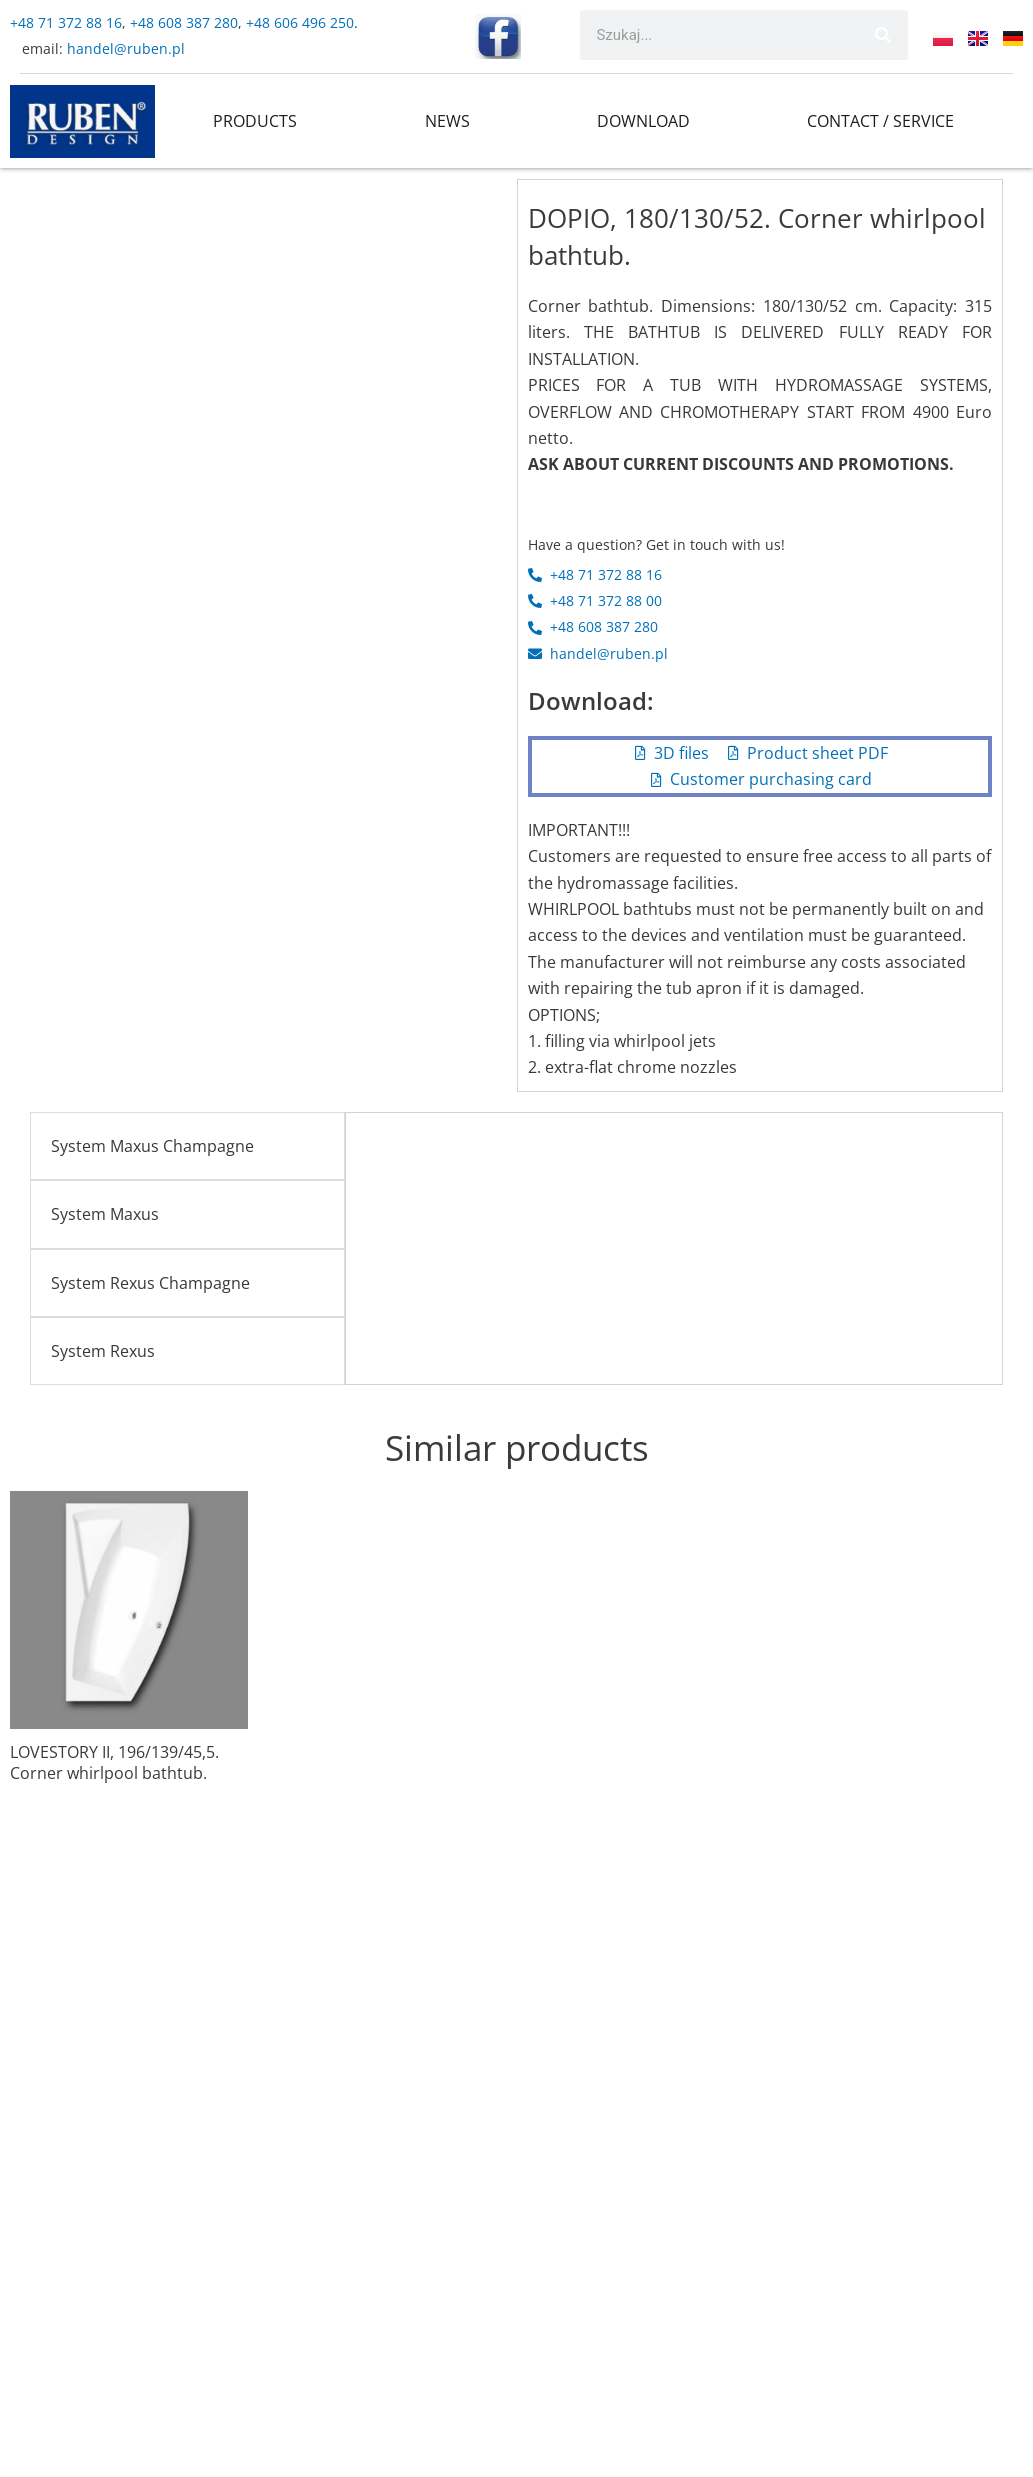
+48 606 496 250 (300, 22)
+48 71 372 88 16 (66, 22)
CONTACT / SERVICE (880, 121)
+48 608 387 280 (184, 22)
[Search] (883, 35)
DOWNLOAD (643, 121)
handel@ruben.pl (128, 48)
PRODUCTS (255, 121)
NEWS (447, 121)
